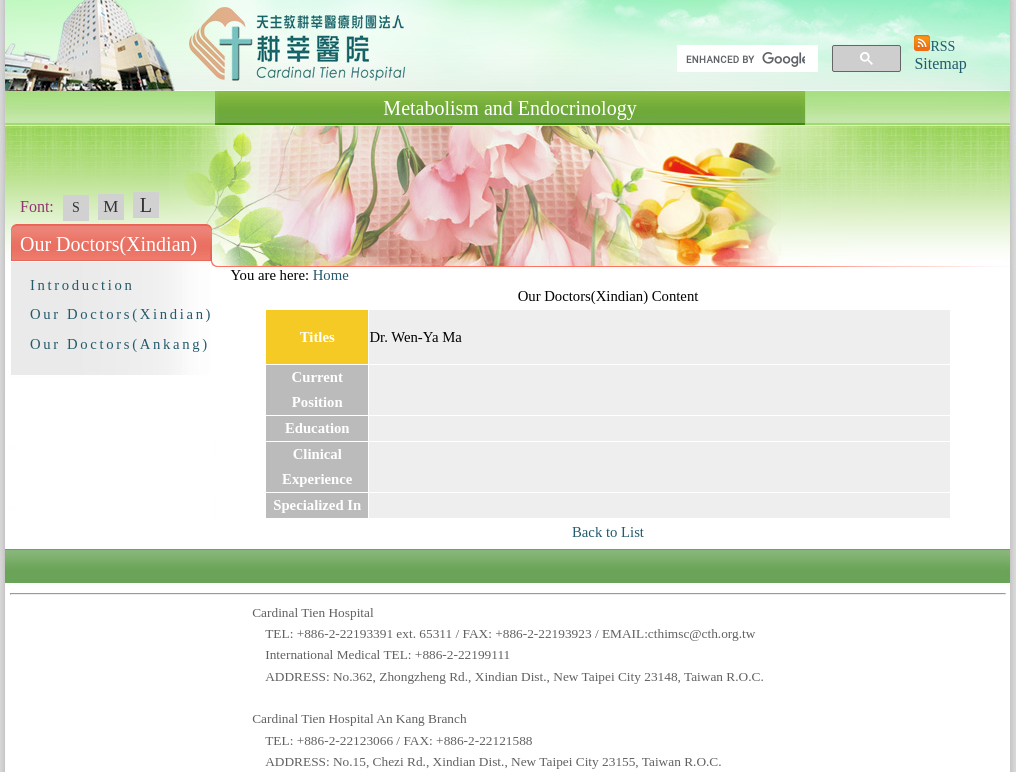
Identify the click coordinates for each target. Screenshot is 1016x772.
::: (221, 275)
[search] (745, 59)
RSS (942, 46)
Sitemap (940, 63)
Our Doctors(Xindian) (121, 314)
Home (331, 275)
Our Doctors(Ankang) (120, 344)
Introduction (82, 285)
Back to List (608, 532)
